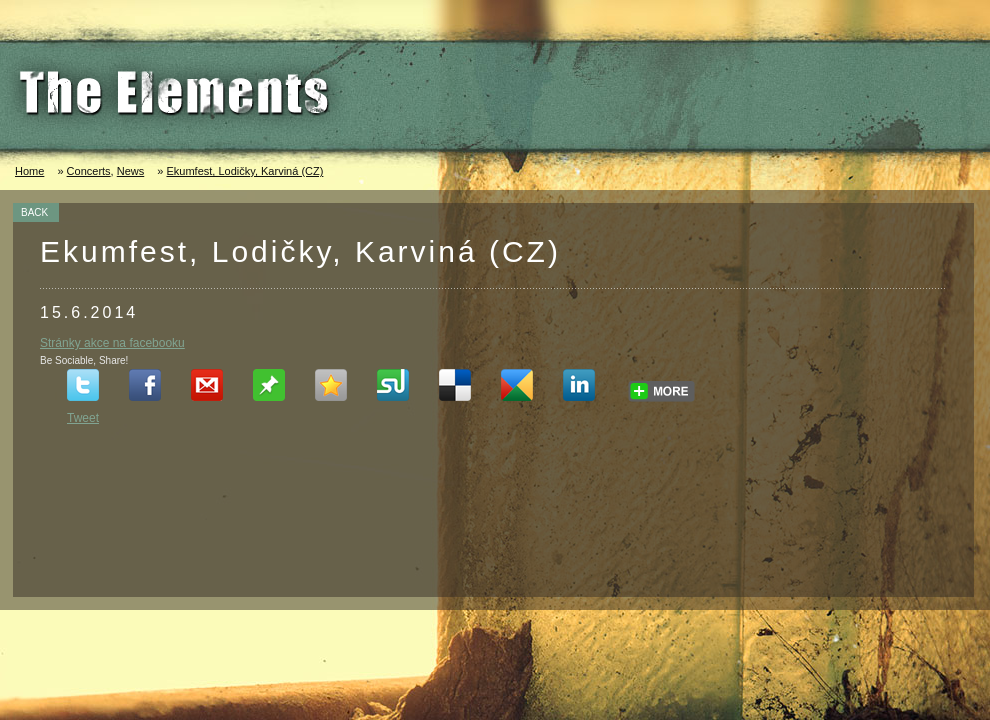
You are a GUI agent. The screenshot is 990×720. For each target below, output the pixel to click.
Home (29, 171)
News (131, 171)
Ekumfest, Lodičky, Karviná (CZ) (244, 171)
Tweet (83, 418)
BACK (34, 212)
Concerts (89, 171)
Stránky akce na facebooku (112, 343)
